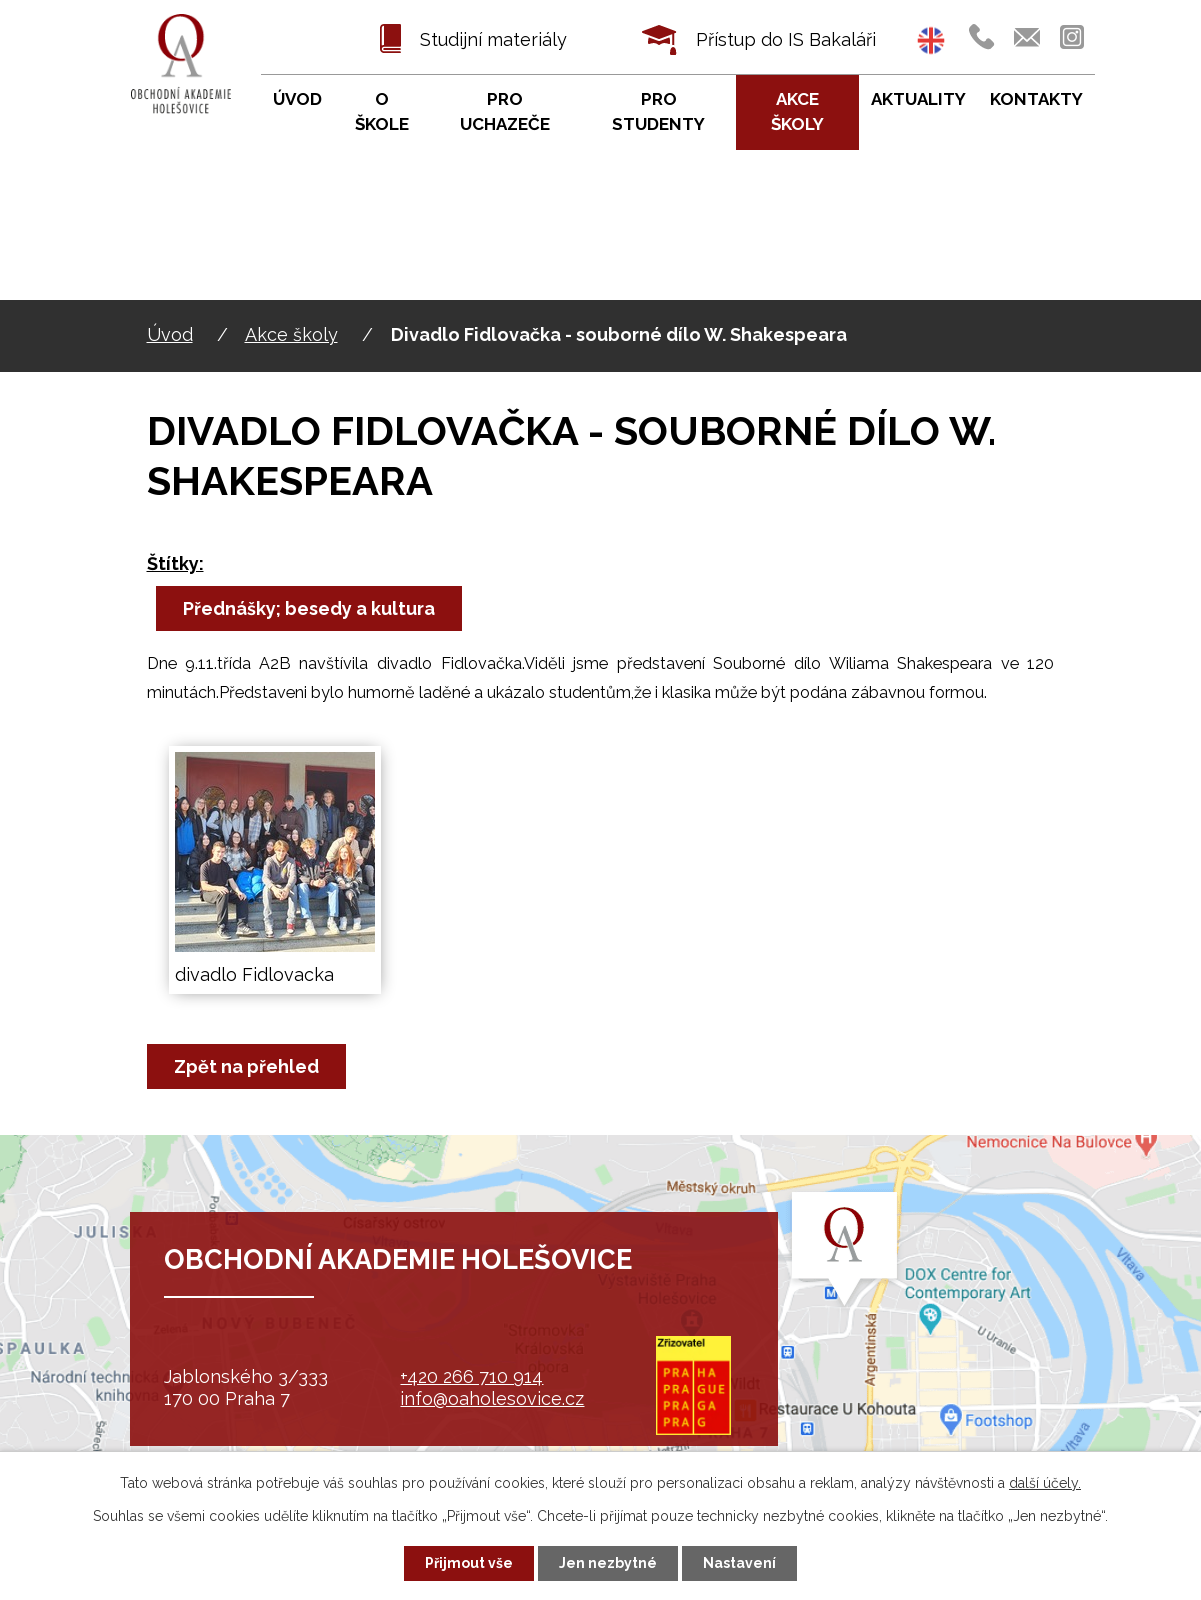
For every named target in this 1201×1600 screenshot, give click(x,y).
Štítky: (175, 563)
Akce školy (291, 334)
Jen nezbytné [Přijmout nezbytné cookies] (608, 1563)
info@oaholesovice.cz (492, 1398)
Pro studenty (658, 112)
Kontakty (1036, 99)
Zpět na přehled (246, 1066)
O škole (382, 112)
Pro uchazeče (505, 112)
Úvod (170, 334)
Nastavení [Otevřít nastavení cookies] (739, 1563)
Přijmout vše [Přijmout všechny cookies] (469, 1563)
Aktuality (918, 99)
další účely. (1045, 1483)
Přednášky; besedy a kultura (309, 608)
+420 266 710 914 (471, 1376)
